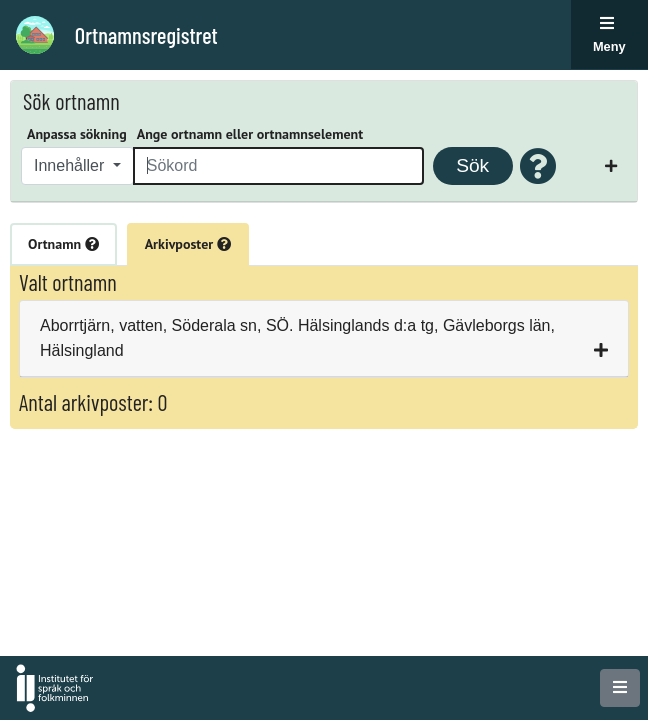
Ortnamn (63, 244)
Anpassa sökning (77, 134)
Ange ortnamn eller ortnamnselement (250, 134)
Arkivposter (188, 244)
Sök (472, 165)
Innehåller (71, 165)
